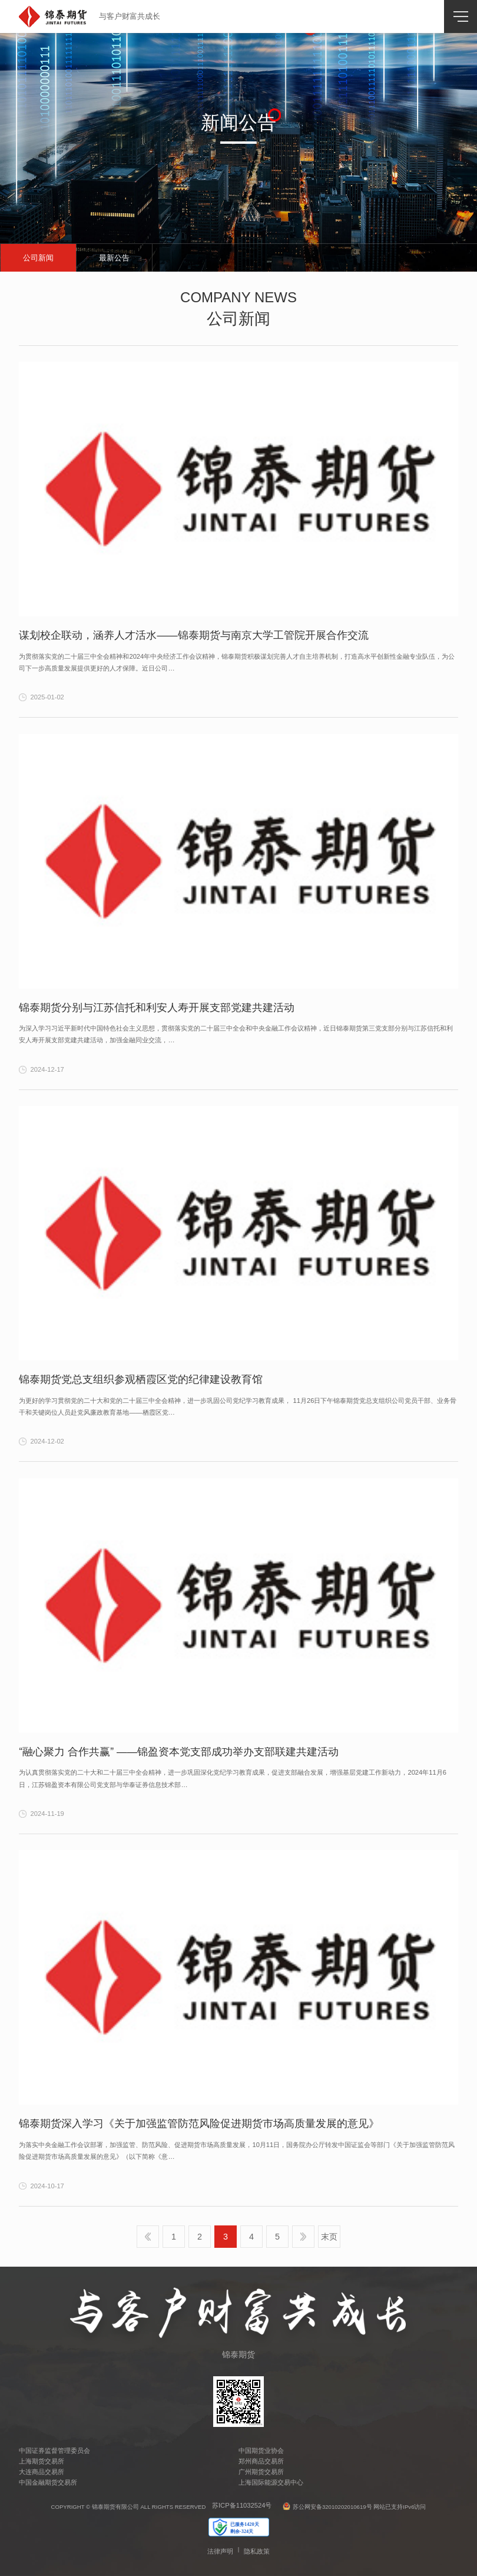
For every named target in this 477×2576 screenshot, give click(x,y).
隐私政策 (257, 2551)
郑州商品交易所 (261, 2461)
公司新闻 (38, 257)
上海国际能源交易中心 (270, 2482)
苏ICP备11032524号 (241, 2505)
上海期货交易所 (41, 2461)
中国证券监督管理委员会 (54, 2450)
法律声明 (220, 2551)
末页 (329, 2236)
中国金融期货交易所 (48, 2482)
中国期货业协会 (261, 2450)
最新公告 (114, 257)
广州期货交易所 (261, 2471)
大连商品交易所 (41, 2471)
